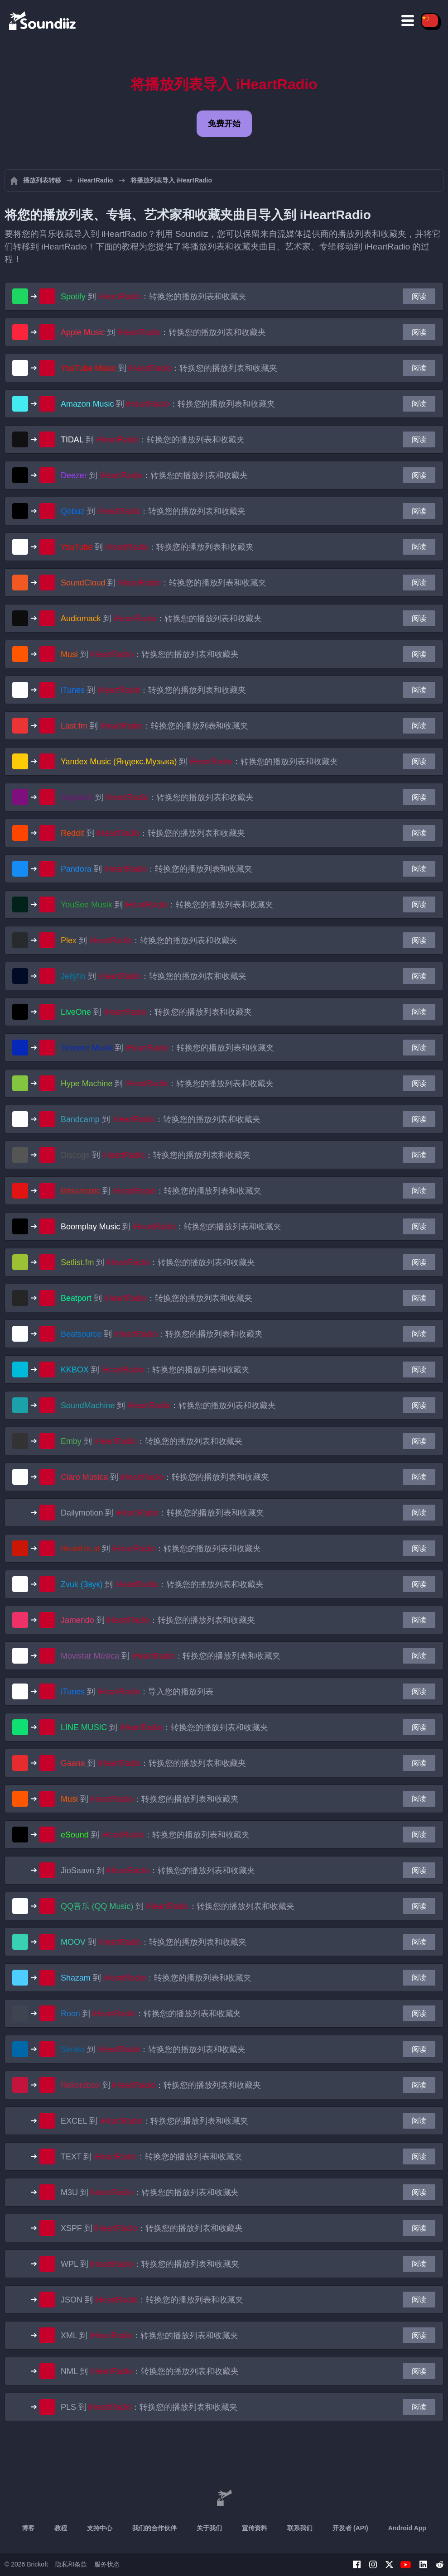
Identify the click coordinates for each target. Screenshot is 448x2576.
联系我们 (300, 2528)
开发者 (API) (350, 2528)
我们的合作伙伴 (154, 2528)
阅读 (419, 296)
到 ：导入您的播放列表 (137, 1691)
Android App (407, 2528)
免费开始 (224, 123)
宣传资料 (254, 2528)
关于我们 (209, 2528)
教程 (60, 2528)
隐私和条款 (71, 2564)
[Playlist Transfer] (43, 20)
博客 (28, 2528)
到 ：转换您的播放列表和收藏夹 (153, 296)
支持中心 (99, 2528)
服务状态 (107, 2564)
